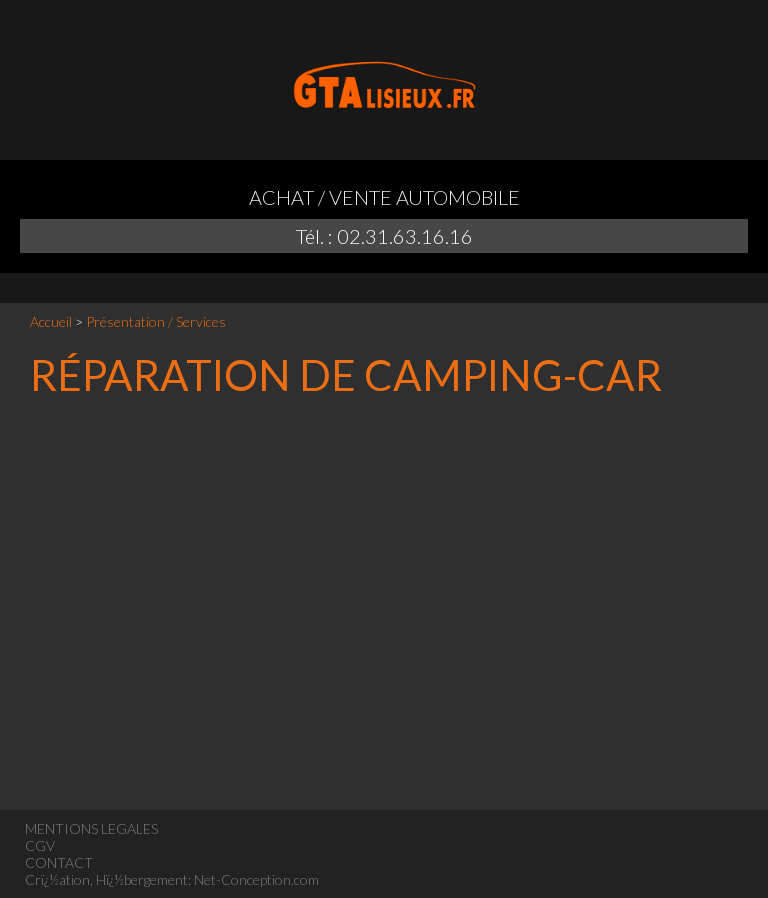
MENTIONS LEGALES (91, 828)
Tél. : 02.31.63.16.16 (384, 236)
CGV (40, 845)
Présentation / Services (156, 321)
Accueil (51, 321)
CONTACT (59, 862)
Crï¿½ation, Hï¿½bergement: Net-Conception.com (172, 879)
